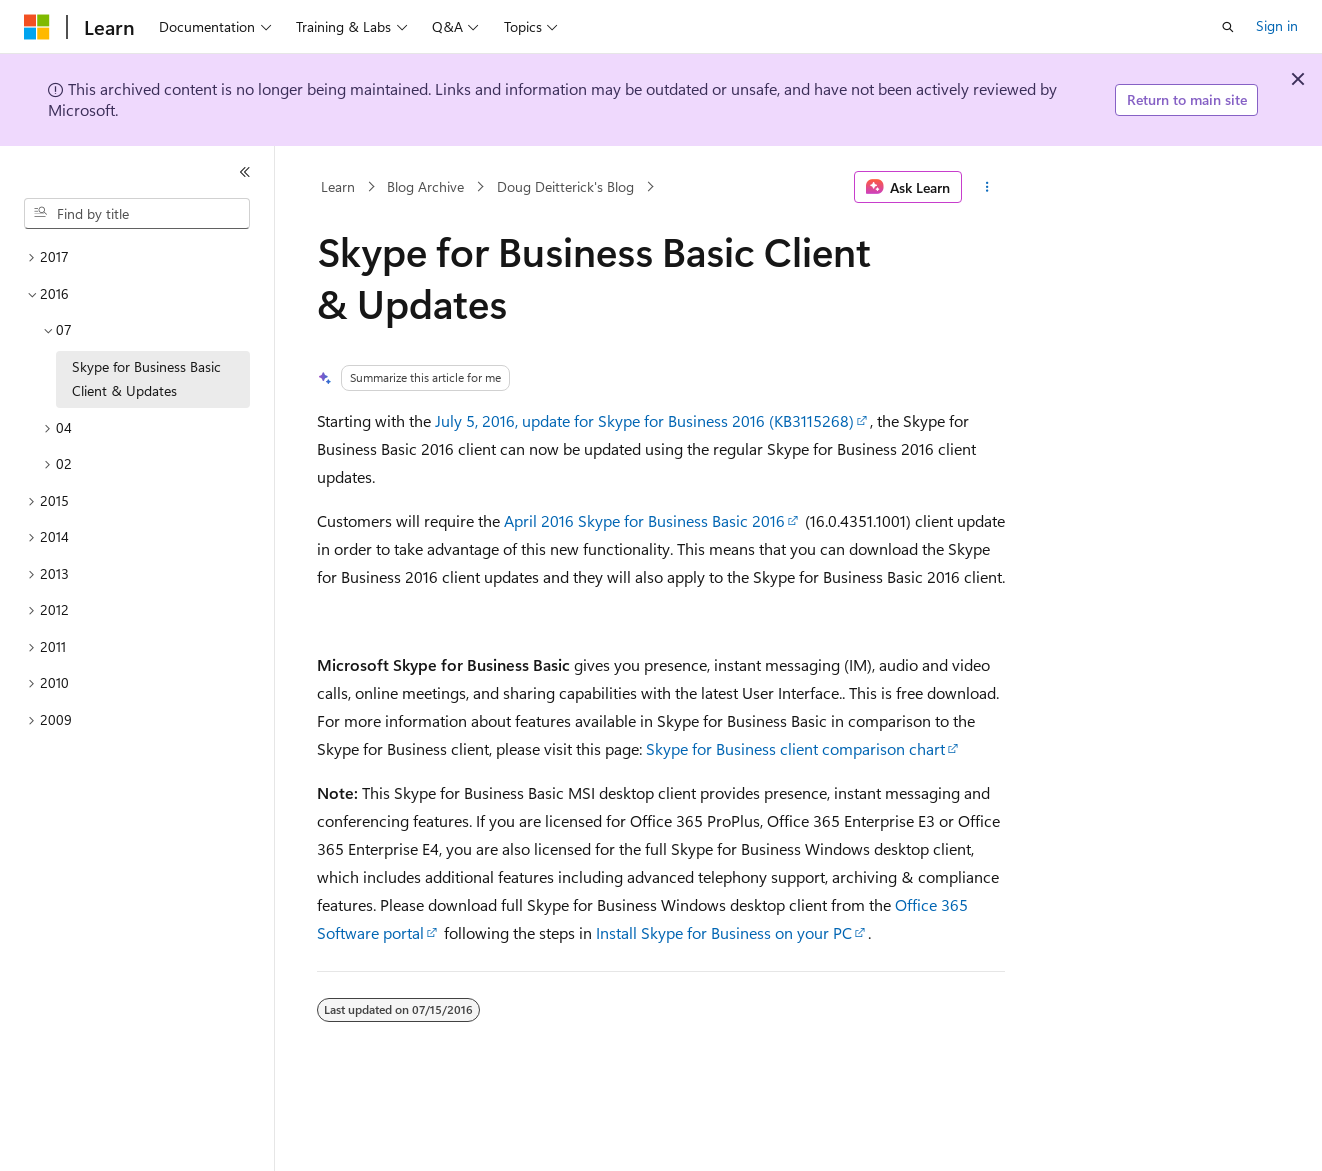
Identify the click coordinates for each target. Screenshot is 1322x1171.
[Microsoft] (37, 27)
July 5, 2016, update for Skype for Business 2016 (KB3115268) (644, 420)
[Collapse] (245, 172)
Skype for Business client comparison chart (795, 748)
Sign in (1277, 25)
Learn (338, 186)
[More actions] (987, 187)
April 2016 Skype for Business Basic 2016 (644, 520)
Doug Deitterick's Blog (565, 186)
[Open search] (1228, 27)
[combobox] (137, 214)
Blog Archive (425, 186)
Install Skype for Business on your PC (724, 932)
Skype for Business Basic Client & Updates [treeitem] (146, 379)
